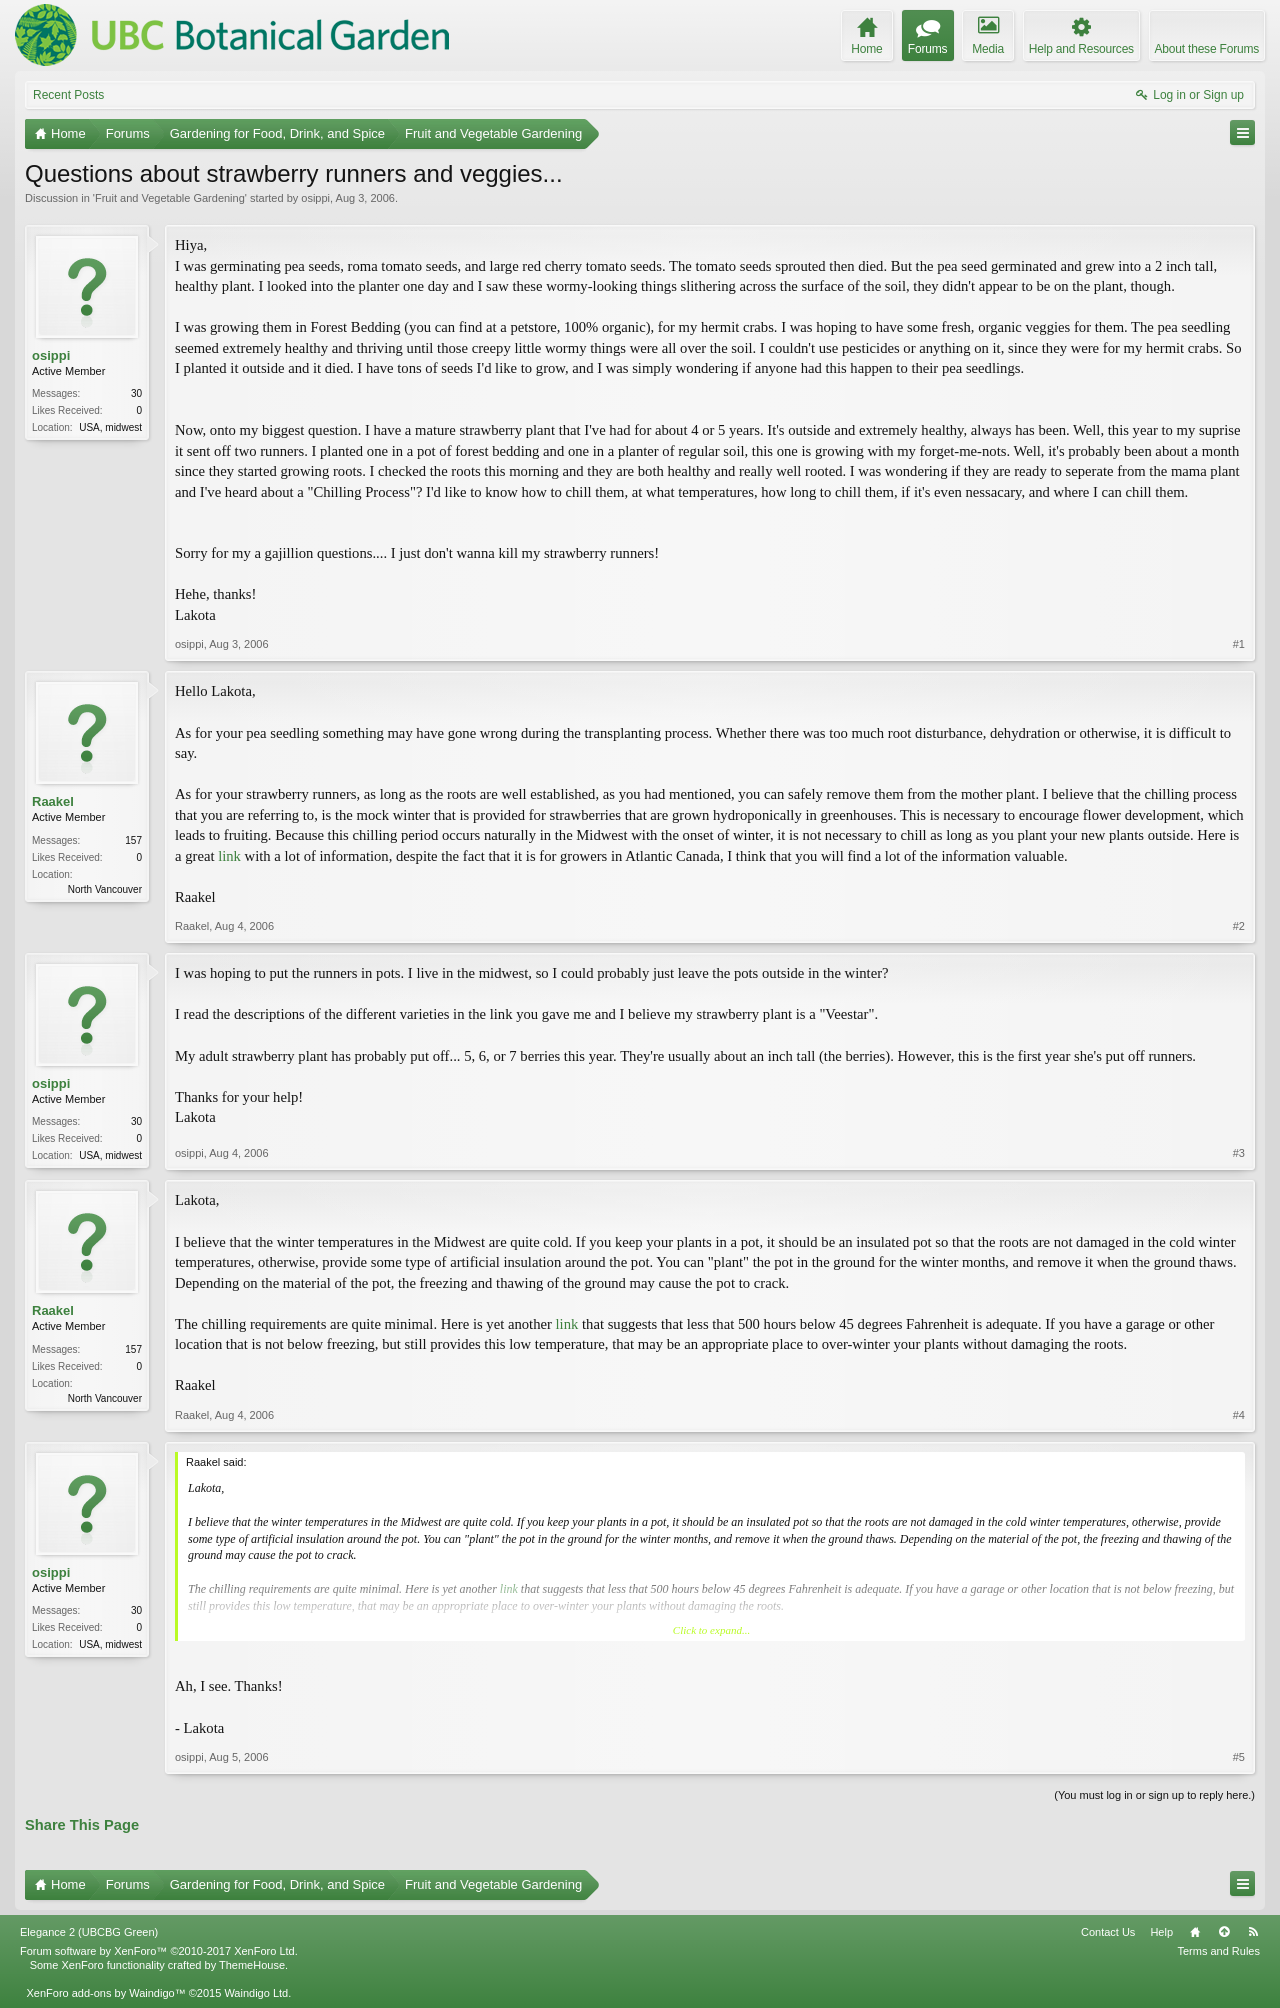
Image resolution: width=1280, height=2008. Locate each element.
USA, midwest (110, 427)
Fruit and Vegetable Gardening (170, 198)
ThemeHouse (252, 1965)
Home (1195, 1932)
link (229, 856)
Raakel (53, 801)
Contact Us (1108, 1932)
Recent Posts (68, 95)
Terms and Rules (1218, 1951)
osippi (315, 198)
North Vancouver (105, 889)
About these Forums (1207, 49)
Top (1224, 1932)
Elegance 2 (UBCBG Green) (89, 1932)
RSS (1253, 1932)
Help (1161, 1932)
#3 (1239, 1153)
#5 (1239, 1757)
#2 (1239, 926)
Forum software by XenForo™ (159, 1951)
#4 (1239, 1415)
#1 (1239, 644)
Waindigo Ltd (256, 1993)
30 (136, 393)
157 (133, 840)
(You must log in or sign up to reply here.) (1154, 1795)
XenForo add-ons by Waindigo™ (105, 1993)
